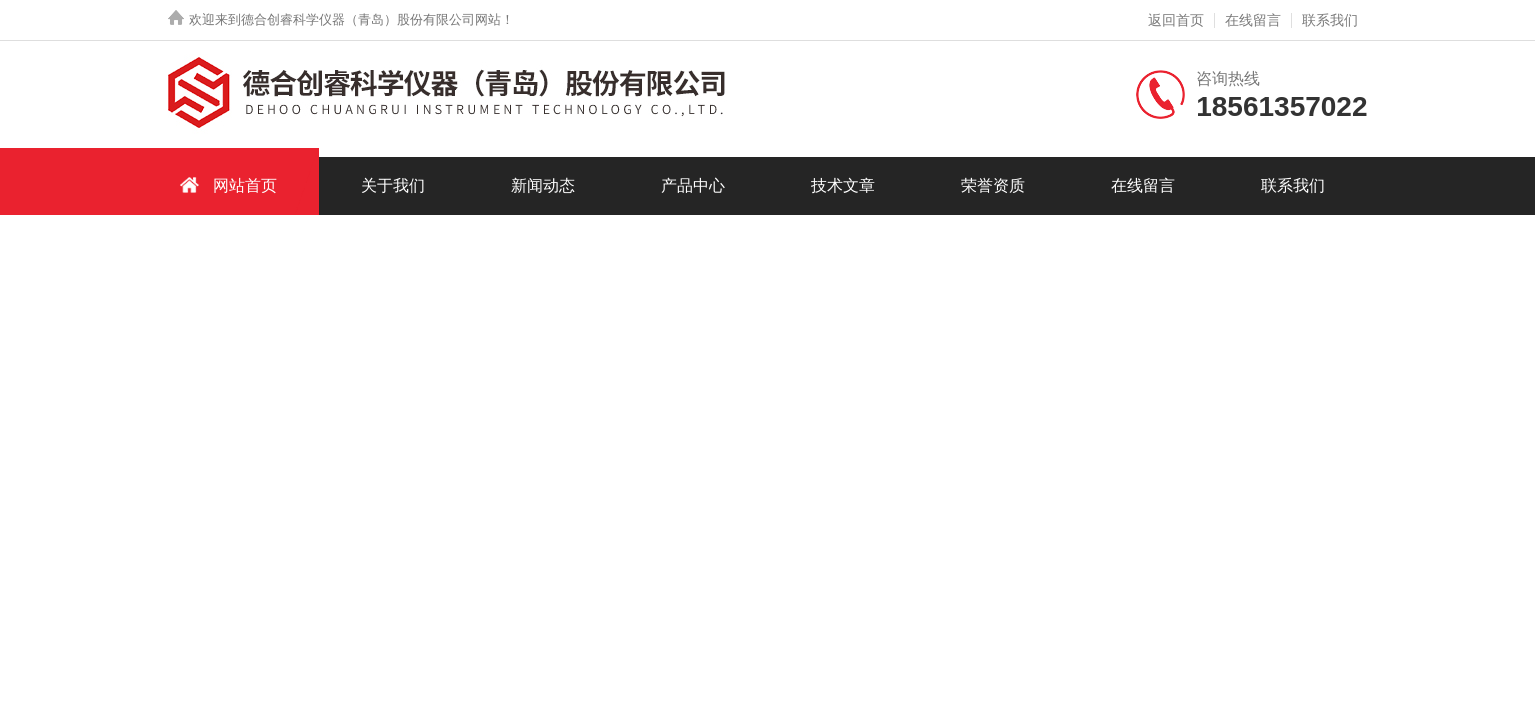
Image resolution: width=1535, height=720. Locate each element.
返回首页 (1176, 20)
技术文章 (843, 185)
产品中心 (693, 185)
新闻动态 (543, 185)
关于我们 (393, 185)
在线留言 (1253, 20)
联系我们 (1330, 20)
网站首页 (225, 184)
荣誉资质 (993, 185)
